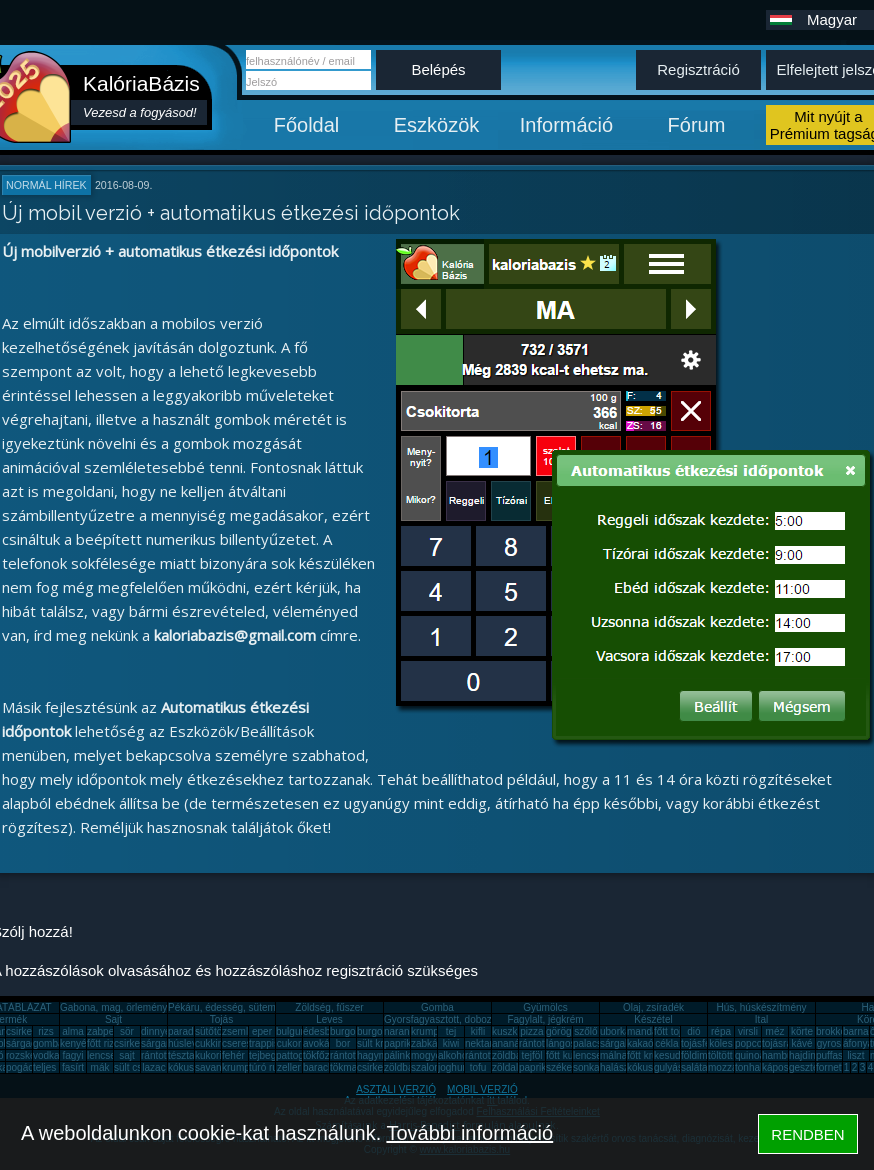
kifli (478, 1031)
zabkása (429, 1043)
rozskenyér (30, 1055)
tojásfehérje (707, 1043)
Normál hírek (46, 185)
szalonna (431, 1067)
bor (343, 1043)
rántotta (347, 1055)
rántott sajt (488, 1055)
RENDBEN (807, 1134)
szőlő (585, 1031)
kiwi (451, 1043)
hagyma (375, 1055)
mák (100, 1067)
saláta (694, 1067)
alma (73, 1031)
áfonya (858, 1043)
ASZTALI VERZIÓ (396, 1089)
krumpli (427, 1031)
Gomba (437, 1007)
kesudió (671, 1055)
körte (802, 1031)
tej (451, 1031)
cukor (289, 1043)
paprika (400, 1043)
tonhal (748, 1067)
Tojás (221, 1019)
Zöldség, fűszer (329, 1007)
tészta (181, 1055)
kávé (801, 1043)
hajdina (805, 1055)
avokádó (322, 1043)
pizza (531, 1031)
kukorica (213, 1055)
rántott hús (542, 1043)
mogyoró (430, 1055)
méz (775, 1031)
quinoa (750, 1055)
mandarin (648, 1031)
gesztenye (812, 1067)
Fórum (697, 125)
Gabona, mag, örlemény (113, 1007)
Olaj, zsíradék (653, 1007)
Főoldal (307, 125)
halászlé (618, 1067)
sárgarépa (163, 1043)
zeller (289, 1067)
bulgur (290, 1031)
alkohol (454, 1055)
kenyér (75, 1043)
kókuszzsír (191, 1067)
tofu (478, 1067)
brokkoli (833, 1031)
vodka (46, 1055)
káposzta (782, 1067)
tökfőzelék (325, 1055)
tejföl (531, 1055)
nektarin (483, 1043)
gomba (48, 1043)
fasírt (73, 1067)
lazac (153, 1067)
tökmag (346, 1067)
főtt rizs (103, 1043)
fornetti (831, 1067)
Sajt (113, 1019)
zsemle (238, 1031)
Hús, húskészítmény (761, 1007)
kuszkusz (512, 1031)
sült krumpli (382, 1043)
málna (613, 1055)
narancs (402, 1031)
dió (693, 1031)
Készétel (653, 1019)
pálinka (400, 1055)
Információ (566, 125)
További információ (469, 1133)
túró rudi (267, 1067)
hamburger (786, 1055)
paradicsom (194, 1031)
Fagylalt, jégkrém (545, 1019)
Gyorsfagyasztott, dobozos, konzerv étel (473, 1019)
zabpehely (110, 1031)
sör (127, 1031)
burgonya (351, 1031)
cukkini (210, 1043)
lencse (101, 1055)
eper (262, 1031)
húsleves (187, 1043)
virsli (748, 1031)
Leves (329, 1019)
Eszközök (437, 125)
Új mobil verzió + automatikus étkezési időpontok (231, 213)
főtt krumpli (651, 1055)
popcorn (753, 1043)
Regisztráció (698, 69)
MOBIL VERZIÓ (482, 1089)
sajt (127, 1055)
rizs (46, 1031)
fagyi (72, 1055)
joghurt (453, 1067)
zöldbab (509, 1055)
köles (720, 1043)
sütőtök (211, 1031)
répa (721, 1031)
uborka (615, 1031)
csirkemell (28, 1031)
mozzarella (732, 1067)
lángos (560, 1043)
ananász (511, 1043)
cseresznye (247, 1043)
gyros (829, 1043)
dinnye (155, 1031)
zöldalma (512, 1067)
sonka (586, 1067)
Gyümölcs (545, 1007)
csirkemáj (135, 1043)
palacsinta (595, 1043)
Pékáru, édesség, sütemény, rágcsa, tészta (263, 1007)
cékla (666, 1043)
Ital (761, 1019)
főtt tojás (673, 1031)
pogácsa (25, 1067)
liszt (855, 1055)
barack (318, 1067)
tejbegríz (268, 1055)
